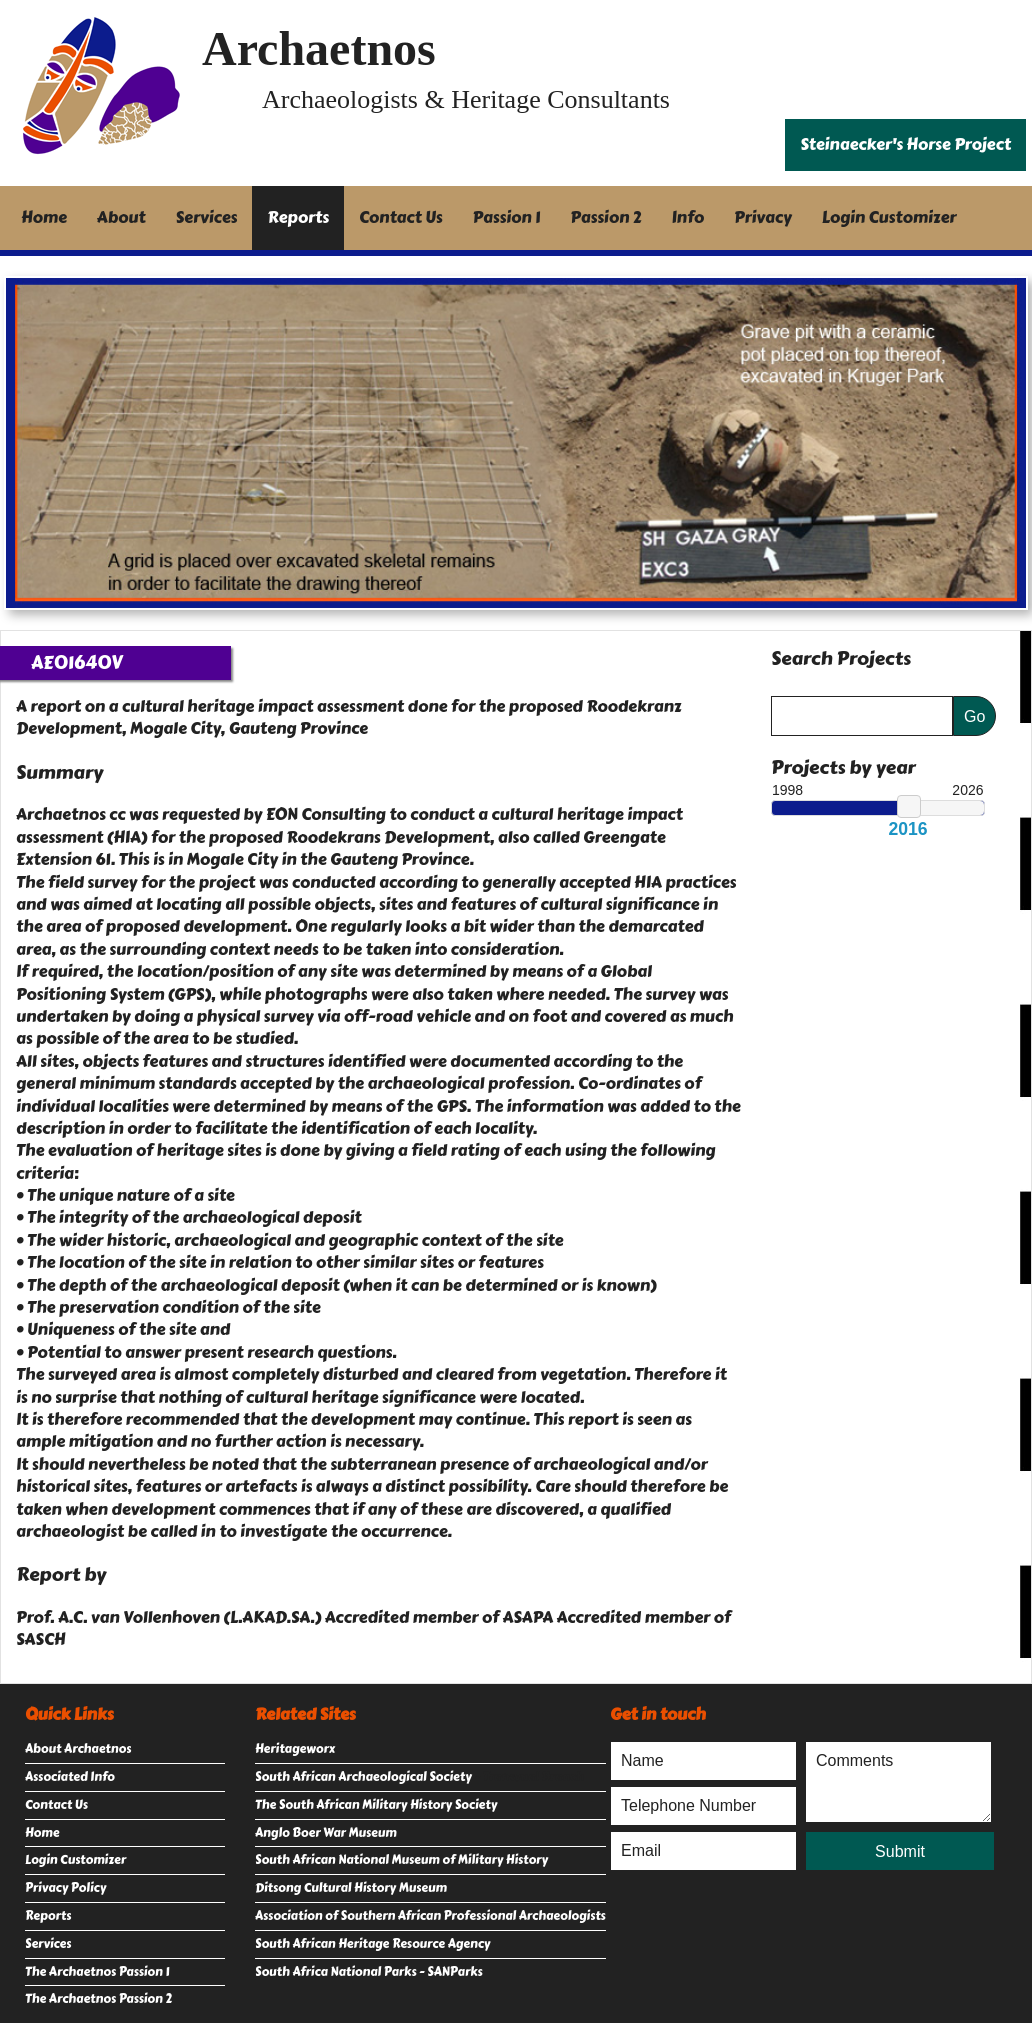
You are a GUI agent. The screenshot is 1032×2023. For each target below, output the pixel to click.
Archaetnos (319, 48)
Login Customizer (889, 217)
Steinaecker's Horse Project (905, 144)
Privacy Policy (65, 1888)
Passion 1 (507, 217)
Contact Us (401, 217)
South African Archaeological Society (363, 1777)
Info (688, 217)
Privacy (763, 217)
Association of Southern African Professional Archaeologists (430, 1916)
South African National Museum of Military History (401, 1860)
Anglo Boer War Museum (326, 1833)
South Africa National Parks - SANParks (369, 1972)
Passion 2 (605, 217)
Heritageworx (295, 1749)
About (121, 217)
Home (44, 217)
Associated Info (70, 1777)
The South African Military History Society (376, 1805)
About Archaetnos (78, 1749)
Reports (298, 217)
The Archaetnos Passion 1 (97, 1972)
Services (207, 217)
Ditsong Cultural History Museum (351, 1888)
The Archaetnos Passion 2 (98, 1999)
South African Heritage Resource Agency (372, 1944)
